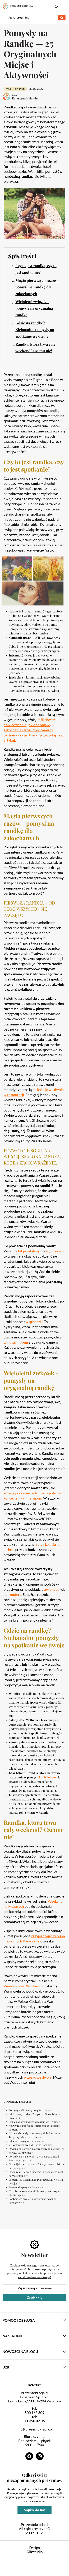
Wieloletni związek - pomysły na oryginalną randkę (34, 308)
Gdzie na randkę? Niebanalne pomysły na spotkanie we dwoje (34, 329)
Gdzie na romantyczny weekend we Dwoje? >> (35, 2122)
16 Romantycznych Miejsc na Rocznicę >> (32, 2145)
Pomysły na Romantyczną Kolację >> (30, 2110)
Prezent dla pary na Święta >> (26, 2187)
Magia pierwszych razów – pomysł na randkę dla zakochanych (37, 287)
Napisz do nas (35, 2510)
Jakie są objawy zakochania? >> (27, 2141)
